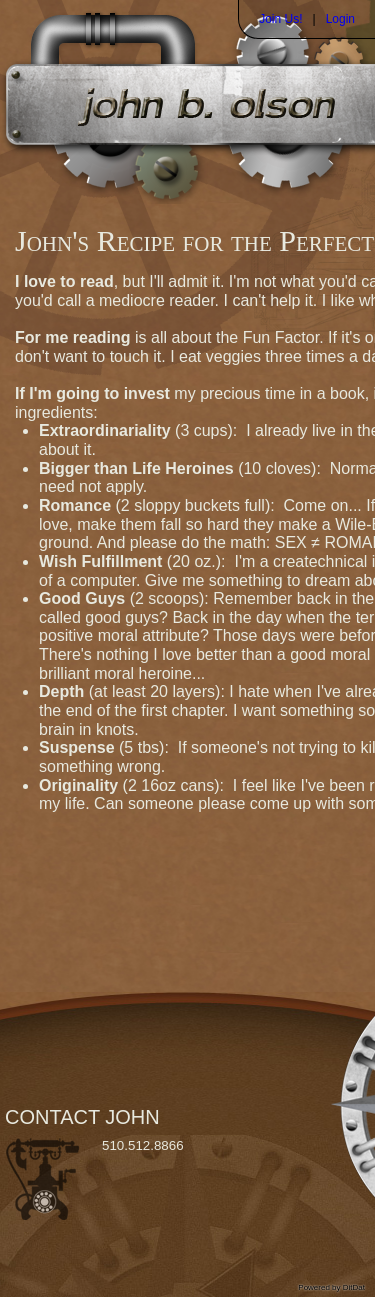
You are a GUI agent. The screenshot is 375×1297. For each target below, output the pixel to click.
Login (340, 19)
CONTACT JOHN (82, 1117)
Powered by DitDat (331, 1287)
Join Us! (280, 19)
